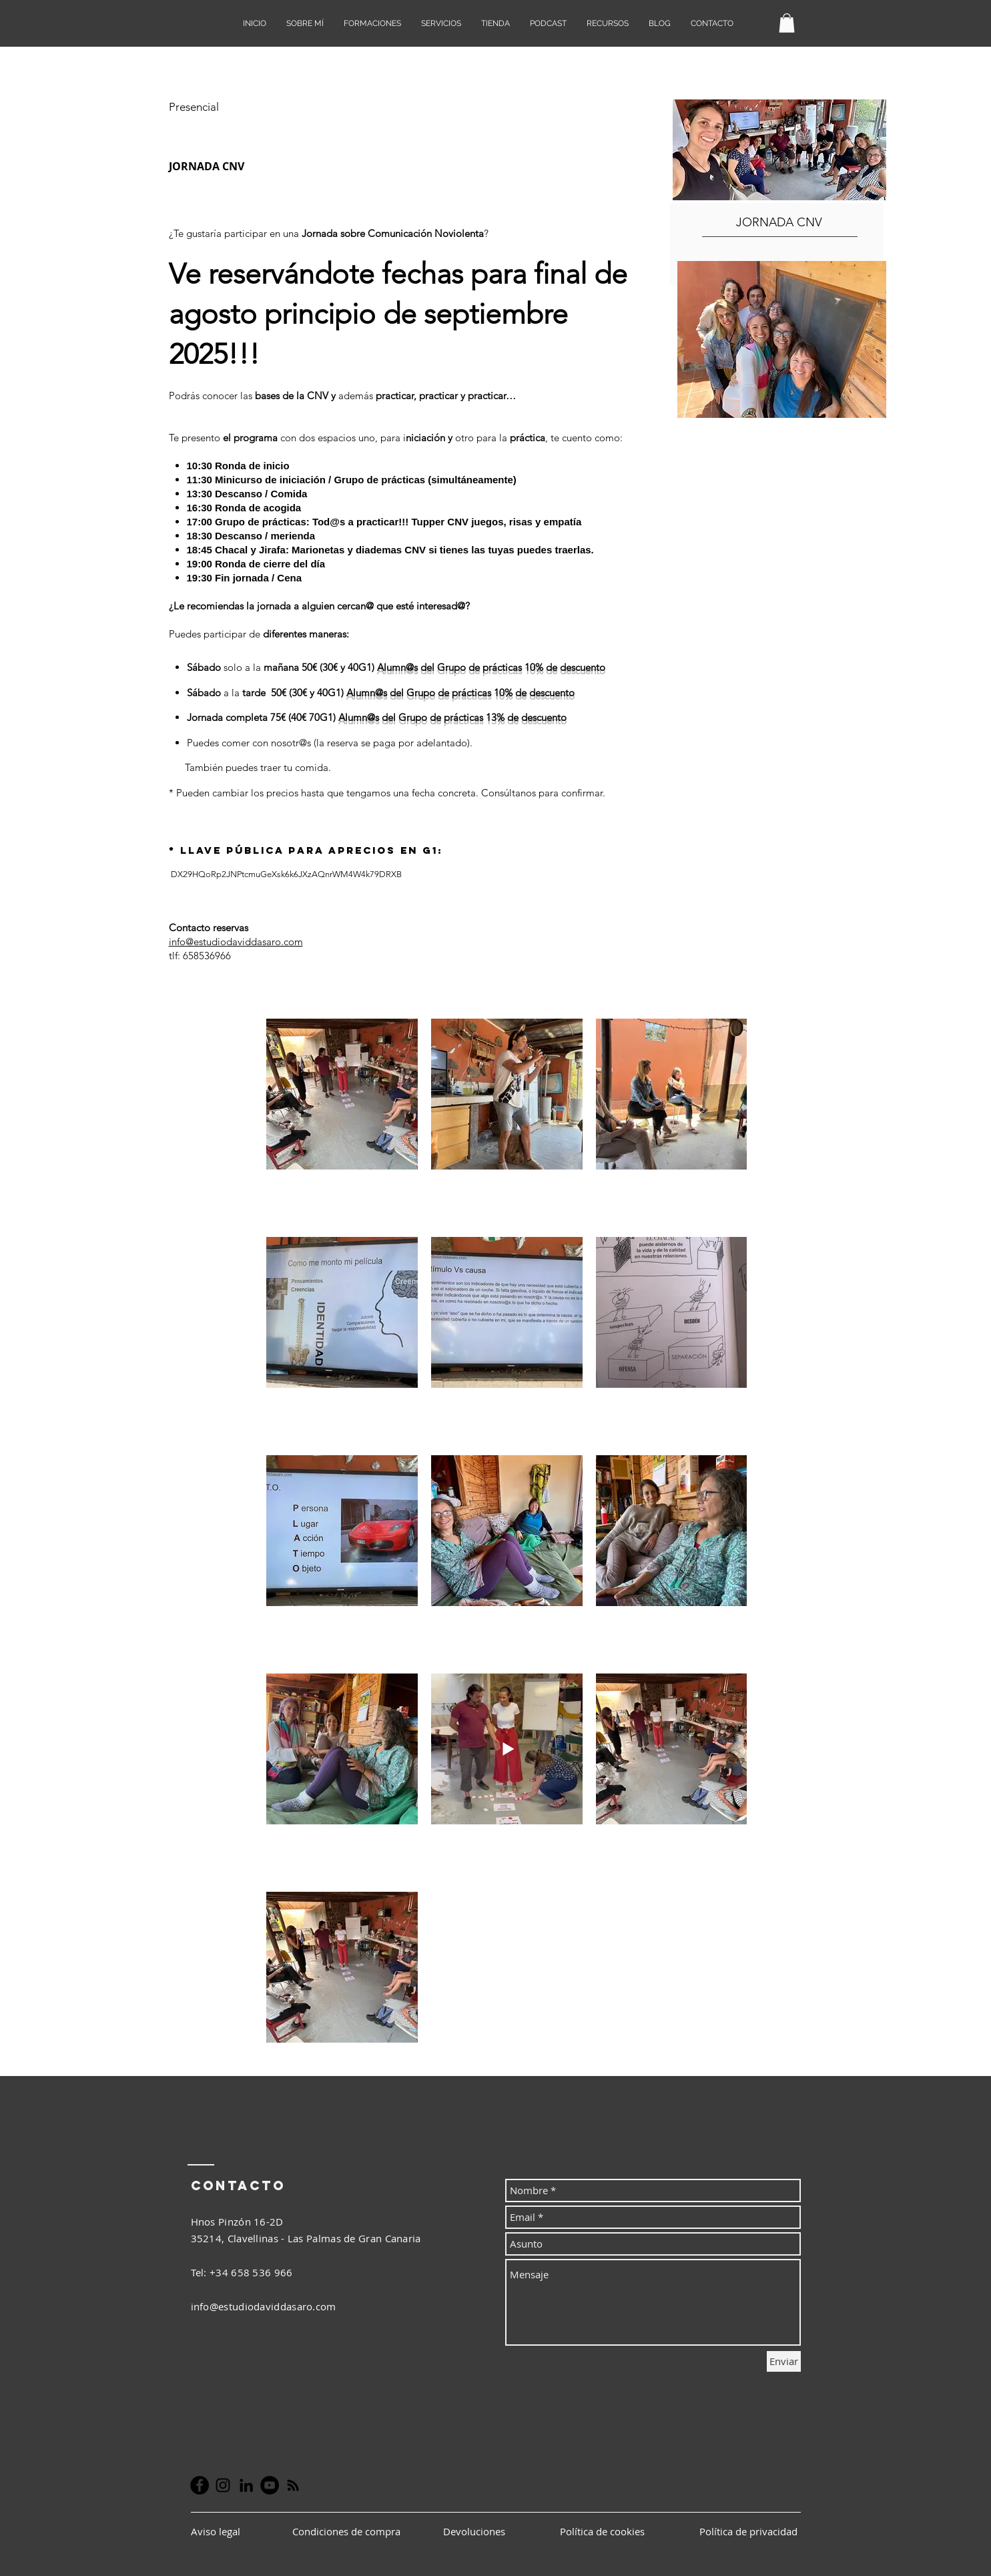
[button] (787, 23)
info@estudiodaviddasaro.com (236, 941)
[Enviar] (784, 2361)
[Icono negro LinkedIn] (246, 2485)
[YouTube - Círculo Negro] (269, 2485)
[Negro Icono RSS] (293, 2485)
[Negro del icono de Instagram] (223, 2485)
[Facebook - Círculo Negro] (199, 2485)
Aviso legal (217, 2531)
